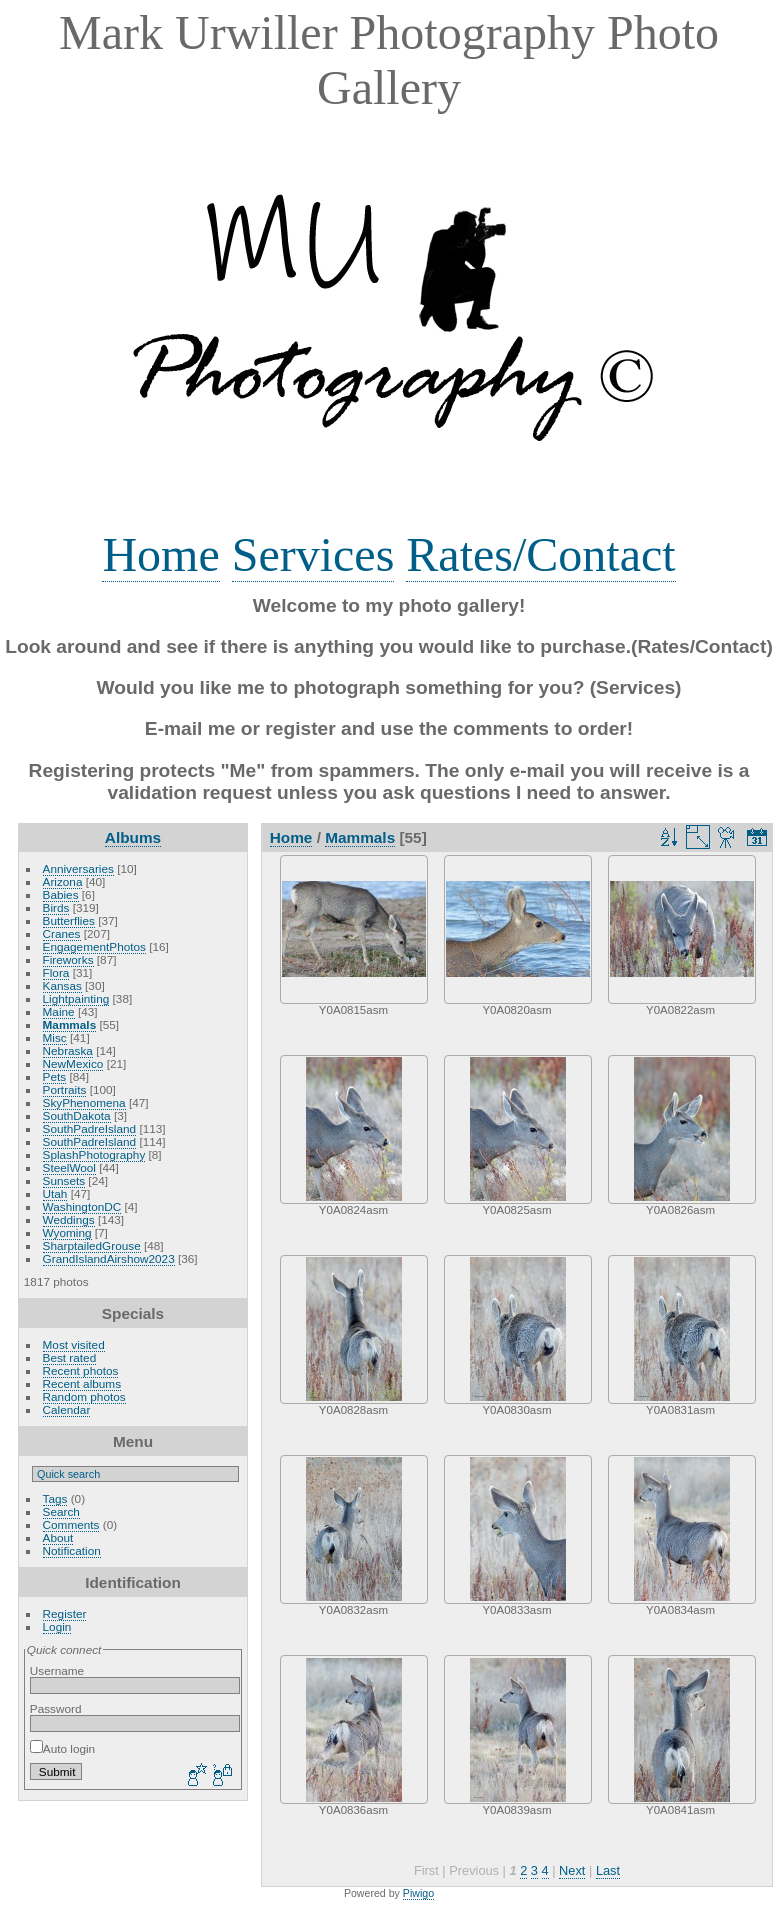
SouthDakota (77, 1115)
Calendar (67, 1409)
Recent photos (81, 1370)
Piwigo (418, 1893)
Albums (133, 837)
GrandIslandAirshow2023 (109, 1258)
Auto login (62, 1748)
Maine (59, 1011)
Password (56, 1708)
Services (313, 554)
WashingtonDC (82, 1206)
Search (61, 1511)
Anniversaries (78, 868)
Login (57, 1626)
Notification (72, 1550)
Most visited (74, 1344)
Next (572, 1870)
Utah (55, 1193)
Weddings (69, 1219)
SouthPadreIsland (90, 1128)
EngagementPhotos (94, 946)
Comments (71, 1524)
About (58, 1537)
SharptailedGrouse (92, 1245)
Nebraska (68, 1050)
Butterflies (69, 920)
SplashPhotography (94, 1154)
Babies (61, 894)
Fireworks (68, 959)
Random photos (84, 1396)
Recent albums (82, 1383)
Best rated (70, 1357)
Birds (56, 907)
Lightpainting (76, 998)
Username (57, 1670)
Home (160, 554)
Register (65, 1613)
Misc (55, 1037)
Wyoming (67, 1232)
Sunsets (64, 1180)
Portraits (65, 1089)
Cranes (62, 933)
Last (608, 1870)
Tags (55, 1498)
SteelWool (69, 1167)
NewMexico (73, 1063)
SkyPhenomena (84, 1102)
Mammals (70, 1024)
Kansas (62, 985)
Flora (56, 972)
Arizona (63, 881)
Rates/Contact (540, 554)
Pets (55, 1076)
